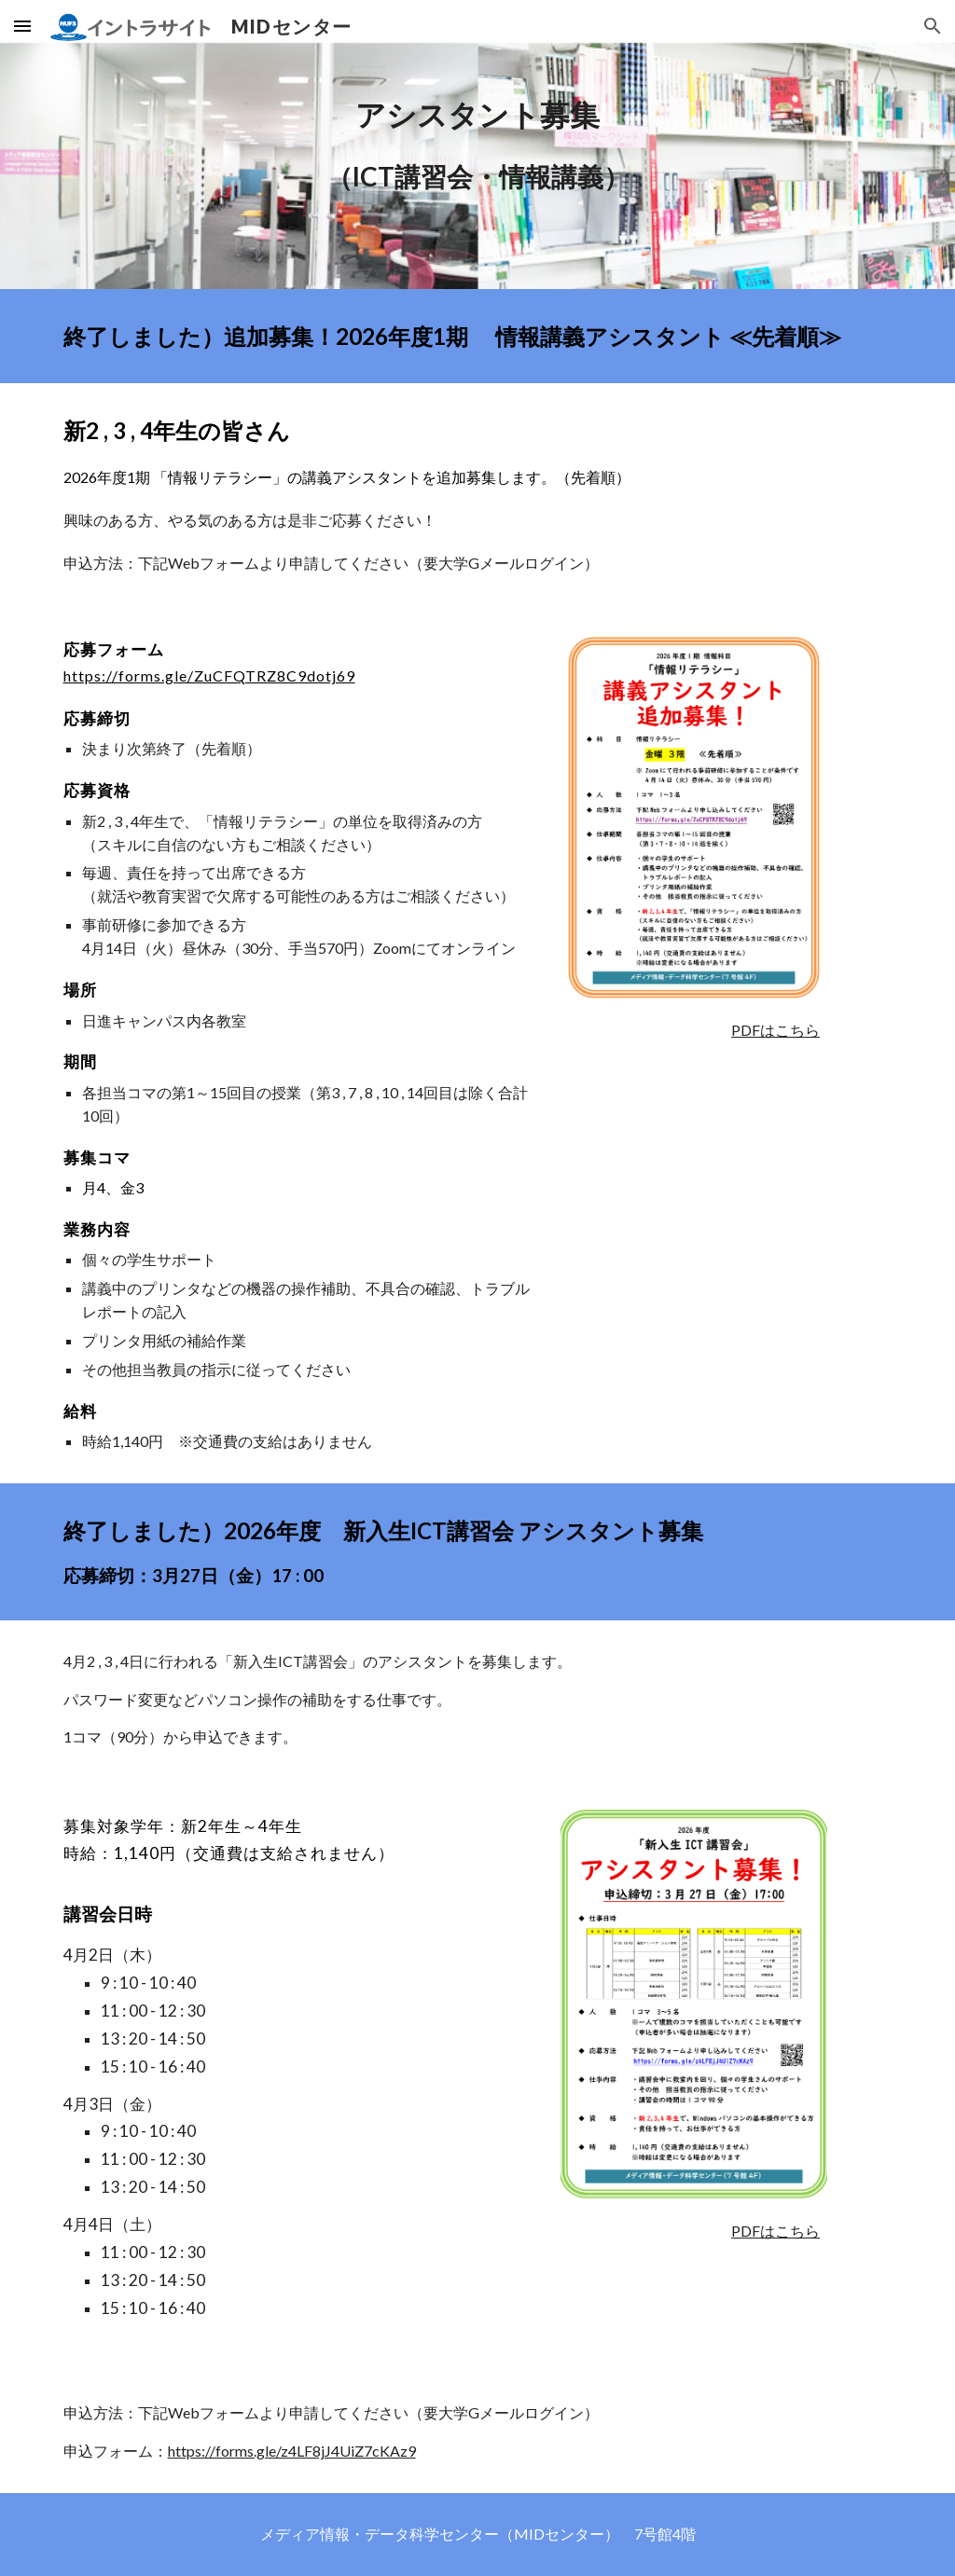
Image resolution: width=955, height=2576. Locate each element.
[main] (478, 144)
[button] (22, 25)
